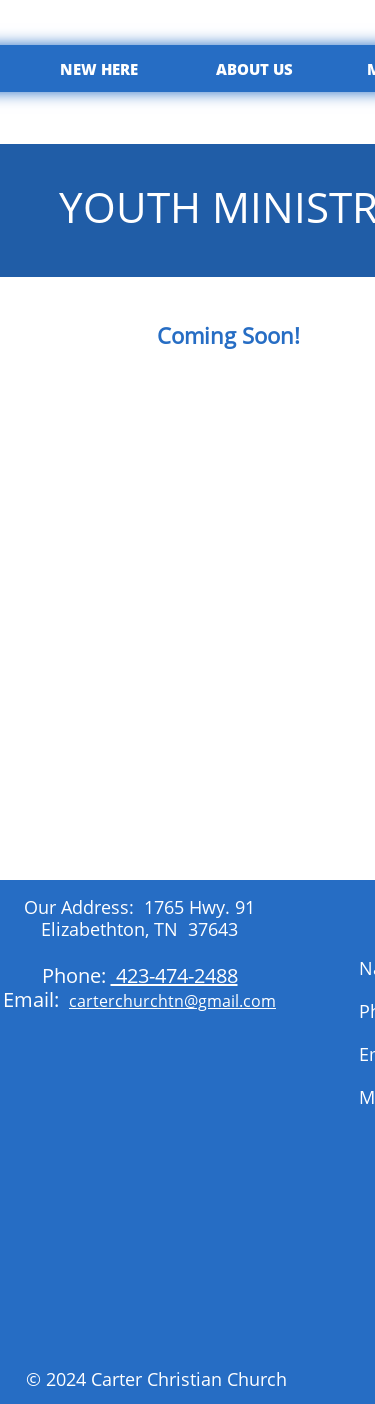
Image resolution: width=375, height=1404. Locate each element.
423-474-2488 (174, 975)
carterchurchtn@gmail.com (172, 1001)
